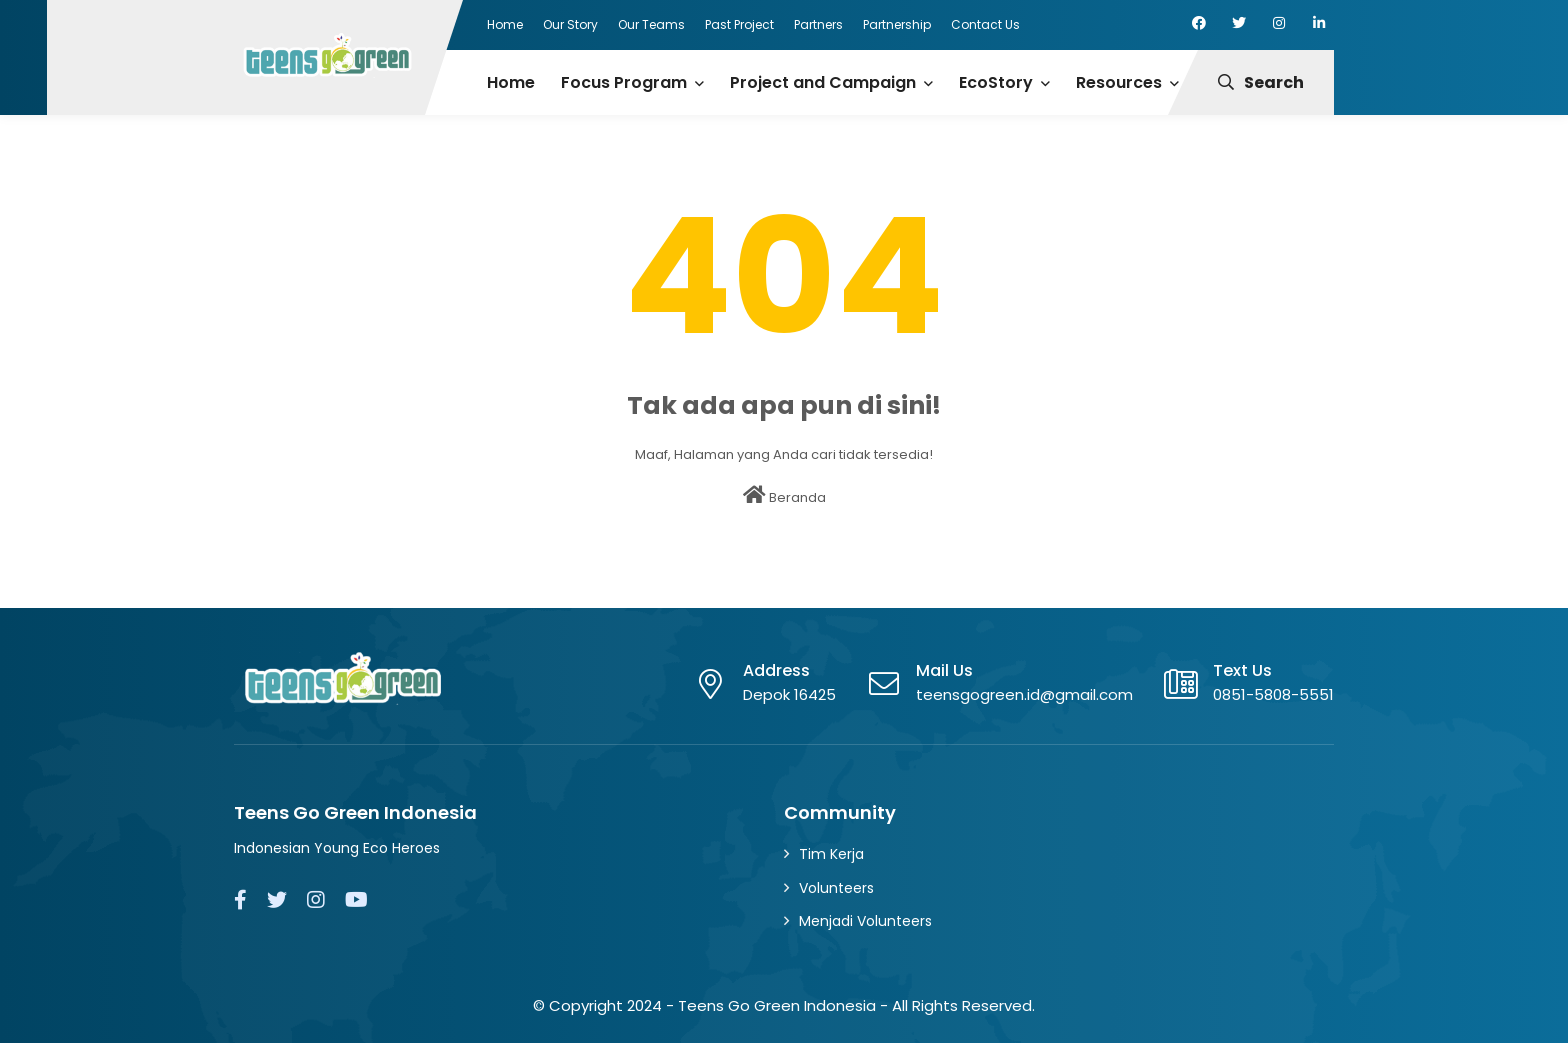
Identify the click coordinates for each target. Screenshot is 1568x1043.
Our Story (570, 24)
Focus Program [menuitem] (624, 82)
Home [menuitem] (511, 82)
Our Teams (651, 24)
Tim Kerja (831, 854)
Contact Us (985, 24)
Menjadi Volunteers (865, 921)
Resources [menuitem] (1119, 82)
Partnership (897, 24)
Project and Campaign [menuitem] (823, 82)
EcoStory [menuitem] (996, 82)
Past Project (739, 24)
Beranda (784, 496)
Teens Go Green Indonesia (777, 1005)
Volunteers (836, 888)
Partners (818, 24)
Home (505, 24)
